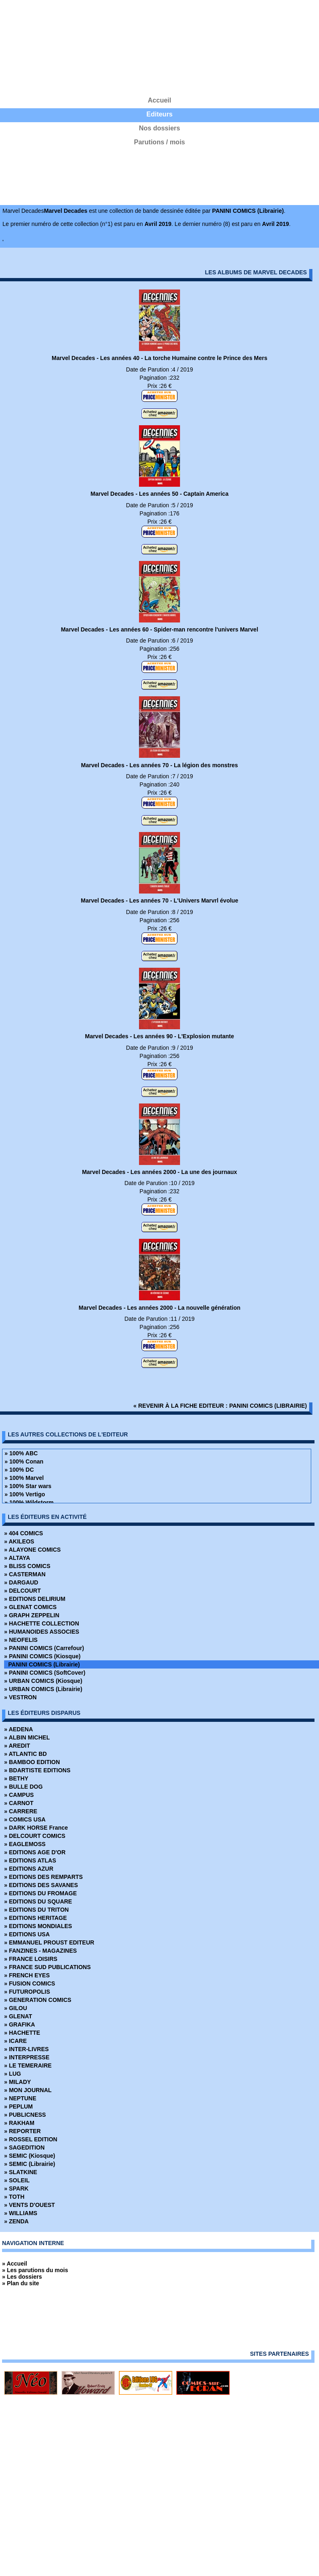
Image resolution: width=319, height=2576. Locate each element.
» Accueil (14, 2263)
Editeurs (159, 114)
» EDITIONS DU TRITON (36, 1909)
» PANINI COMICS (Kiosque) (42, 1656)
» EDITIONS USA (27, 1934)
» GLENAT (18, 2016)
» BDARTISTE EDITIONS (37, 1770)
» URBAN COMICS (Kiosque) (43, 1681)
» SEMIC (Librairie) (29, 2164)
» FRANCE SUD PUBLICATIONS (47, 1967)
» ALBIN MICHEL (27, 1737)
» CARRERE (20, 1811)
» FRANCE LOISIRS (30, 1959)
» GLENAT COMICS (30, 1607)
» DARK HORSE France (36, 1827)
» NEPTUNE (20, 2098)
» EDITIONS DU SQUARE (38, 1901)
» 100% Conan (24, 1461)
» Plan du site (20, 2283)
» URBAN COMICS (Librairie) (43, 1689)
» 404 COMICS (23, 1533)
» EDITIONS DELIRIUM (34, 1599)
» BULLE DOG (23, 1786)
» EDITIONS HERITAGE (35, 1918)
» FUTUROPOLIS (27, 1991)
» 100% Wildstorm (29, 1502)
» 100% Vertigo (25, 1494)
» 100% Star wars (28, 1486)
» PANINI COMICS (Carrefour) (44, 1648)
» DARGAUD (21, 1582)
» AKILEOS (19, 1541)
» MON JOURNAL (28, 2090)
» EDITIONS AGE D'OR (35, 1852)
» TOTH (14, 2196)
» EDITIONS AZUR (28, 1868)
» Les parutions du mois (35, 2270)
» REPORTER (22, 2131)
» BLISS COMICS (27, 1566)
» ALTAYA (17, 1558)
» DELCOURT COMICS (34, 1836)
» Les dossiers (22, 2276)
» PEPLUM (18, 2106)
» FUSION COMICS (29, 1983)
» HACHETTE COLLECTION (41, 1623)
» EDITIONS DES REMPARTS (43, 1877)
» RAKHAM (19, 2123)
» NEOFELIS (21, 1640)
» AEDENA (18, 1729)
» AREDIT (17, 1745)
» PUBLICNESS (25, 2114)
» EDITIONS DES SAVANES (41, 1885)
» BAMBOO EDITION (32, 1762)
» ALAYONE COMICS (32, 1549)
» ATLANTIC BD (25, 1754)
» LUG (12, 2073)
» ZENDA (16, 2221)
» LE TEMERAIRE (28, 2065)
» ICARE (15, 2041)
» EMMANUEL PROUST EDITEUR (49, 1942)
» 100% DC (19, 1469)
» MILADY (17, 2082)
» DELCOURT (22, 1590)
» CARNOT (19, 1803)
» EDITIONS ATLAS (30, 1860)
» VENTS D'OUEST (29, 2205)
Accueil (159, 100)
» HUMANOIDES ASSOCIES (41, 1631)
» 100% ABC (21, 1453)
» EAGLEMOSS (25, 1844)
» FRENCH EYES (27, 1975)
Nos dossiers (159, 128)
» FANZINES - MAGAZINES (40, 1950)
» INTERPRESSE (26, 2057)
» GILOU (15, 2008)
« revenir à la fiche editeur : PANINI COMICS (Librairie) (220, 1405)
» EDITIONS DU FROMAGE (40, 1893)
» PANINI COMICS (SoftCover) (44, 1672)
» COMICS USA (25, 1819)
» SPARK (16, 2188)
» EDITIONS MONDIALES (38, 1926)
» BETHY (16, 1778)
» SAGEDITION (24, 2147)
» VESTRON (20, 1697)
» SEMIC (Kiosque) (29, 2155)
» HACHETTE (22, 2032)
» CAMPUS (19, 1795)
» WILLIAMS (20, 2213)
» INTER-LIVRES (26, 2049)
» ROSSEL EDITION (30, 2139)
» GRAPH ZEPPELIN (31, 1615)
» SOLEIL (17, 2180)
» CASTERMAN (25, 1574)
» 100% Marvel (24, 1478)
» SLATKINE (20, 2172)
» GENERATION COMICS (37, 2000)
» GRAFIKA (19, 2024)
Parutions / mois (159, 142)
